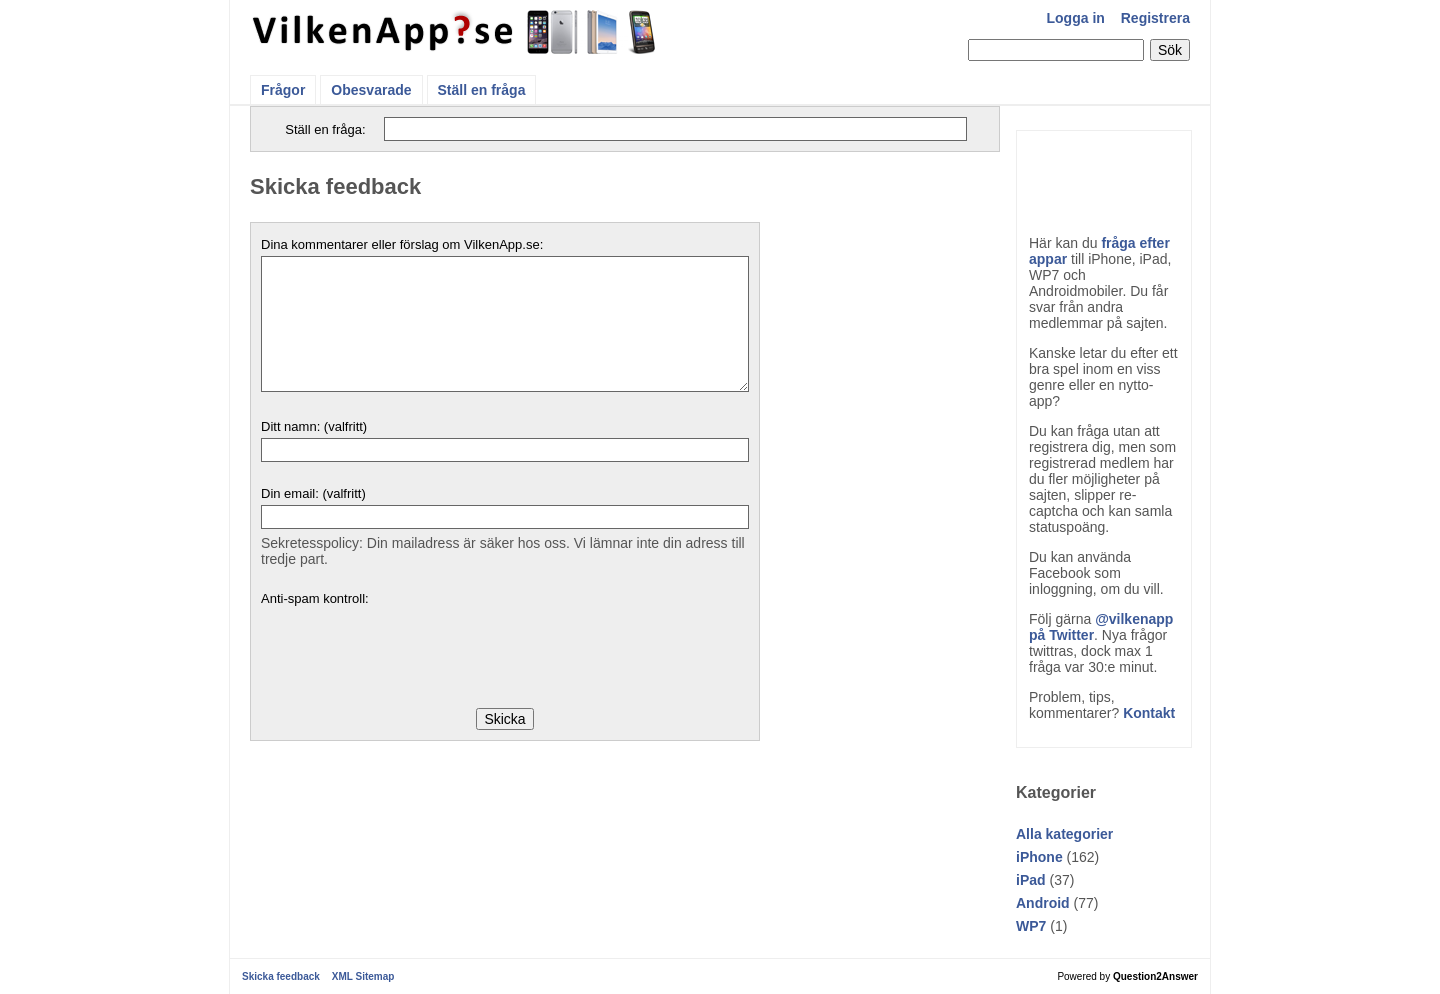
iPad (1031, 880)
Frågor (283, 90)
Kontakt (1149, 713)
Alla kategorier (1064, 834)
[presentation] (413, 649)
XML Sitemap (363, 976)
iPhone (1039, 857)
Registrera (1155, 18)
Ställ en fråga (482, 90)
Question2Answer (1155, 976)
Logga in (1076, 18)
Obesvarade (371, 90)
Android (1043, 903)
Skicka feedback (281, 976)
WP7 (1031, 926)
